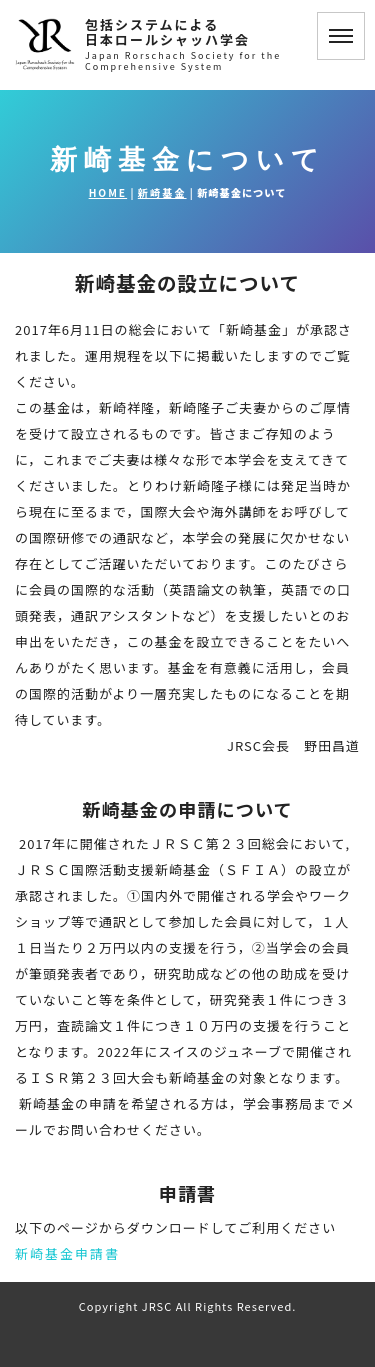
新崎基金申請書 (67, 1253)
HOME (108, 192)
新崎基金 (162, 192)
